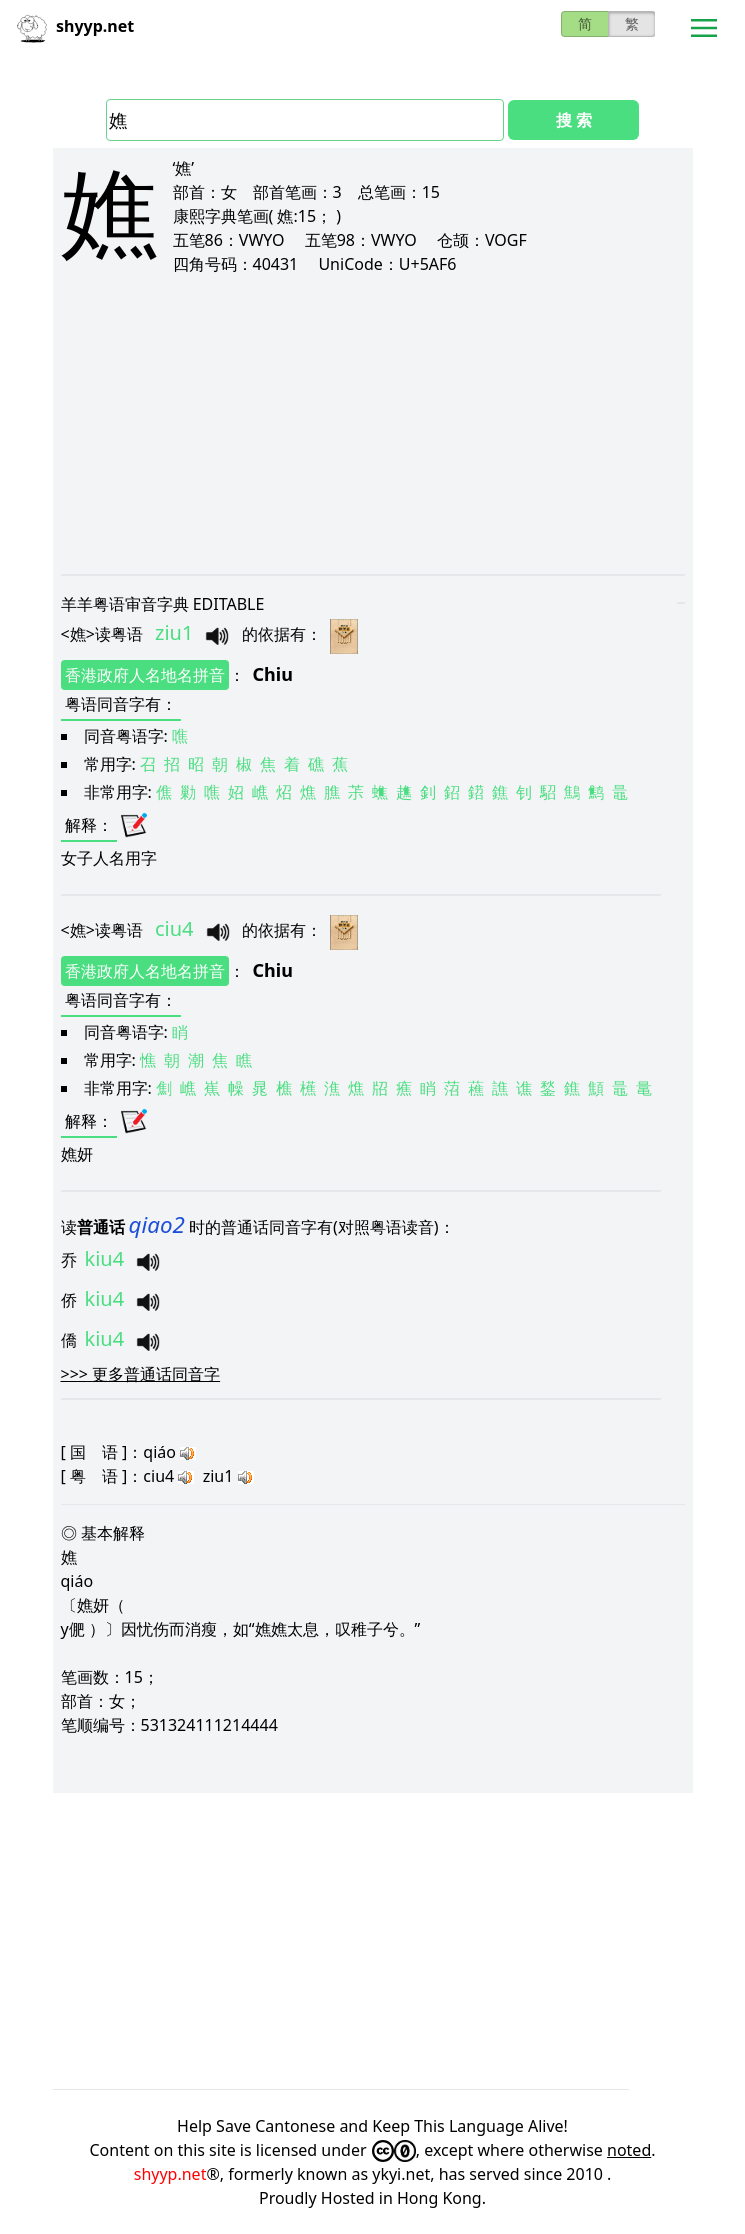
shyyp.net (170, 2174)
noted (629, 2150)
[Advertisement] (373, 424)
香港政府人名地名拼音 (145, 675)
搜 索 (574, 120)
